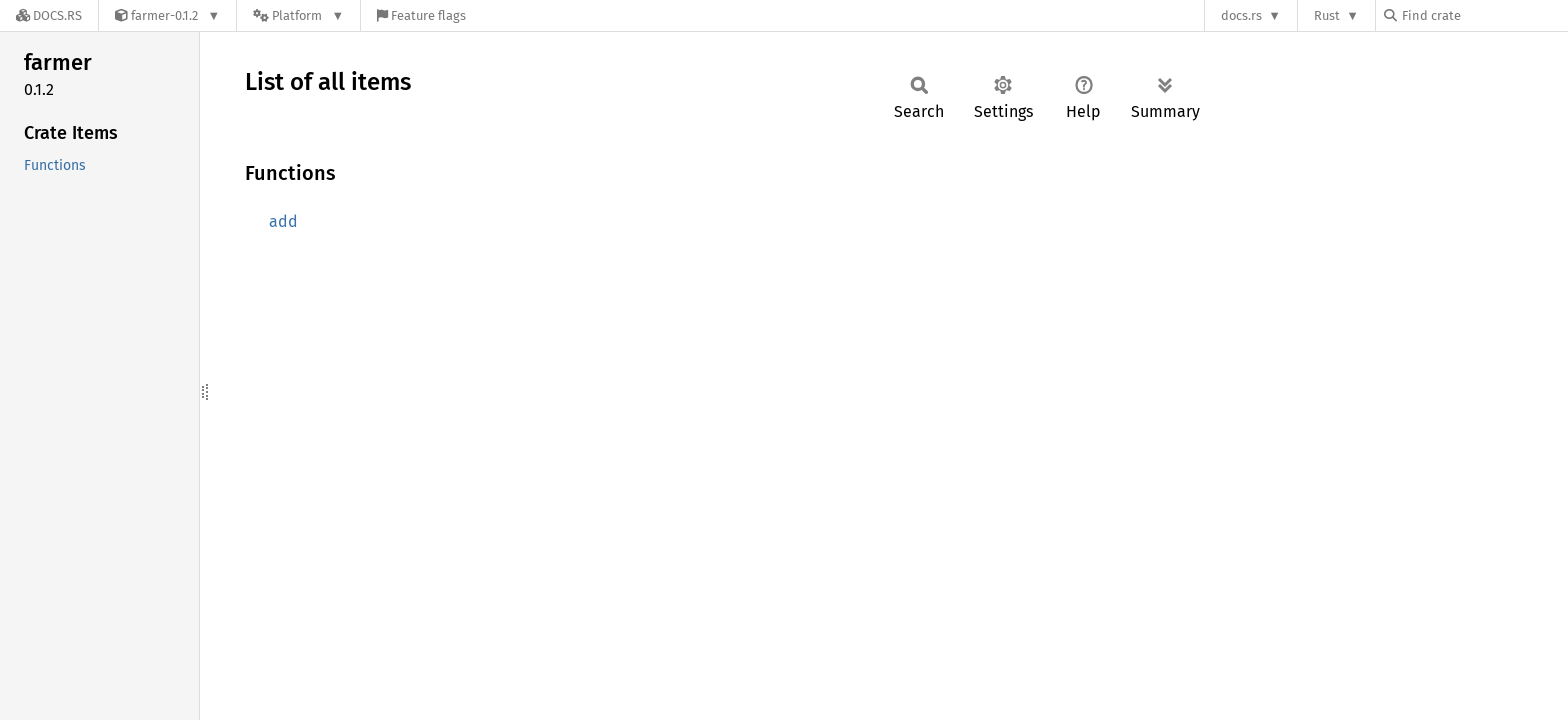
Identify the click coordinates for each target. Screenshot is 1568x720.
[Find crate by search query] (1484, 15)
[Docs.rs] (49, 15)
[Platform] (298, 15)
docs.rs (1241, 15)
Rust (1327, 15)
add (283, 221)
